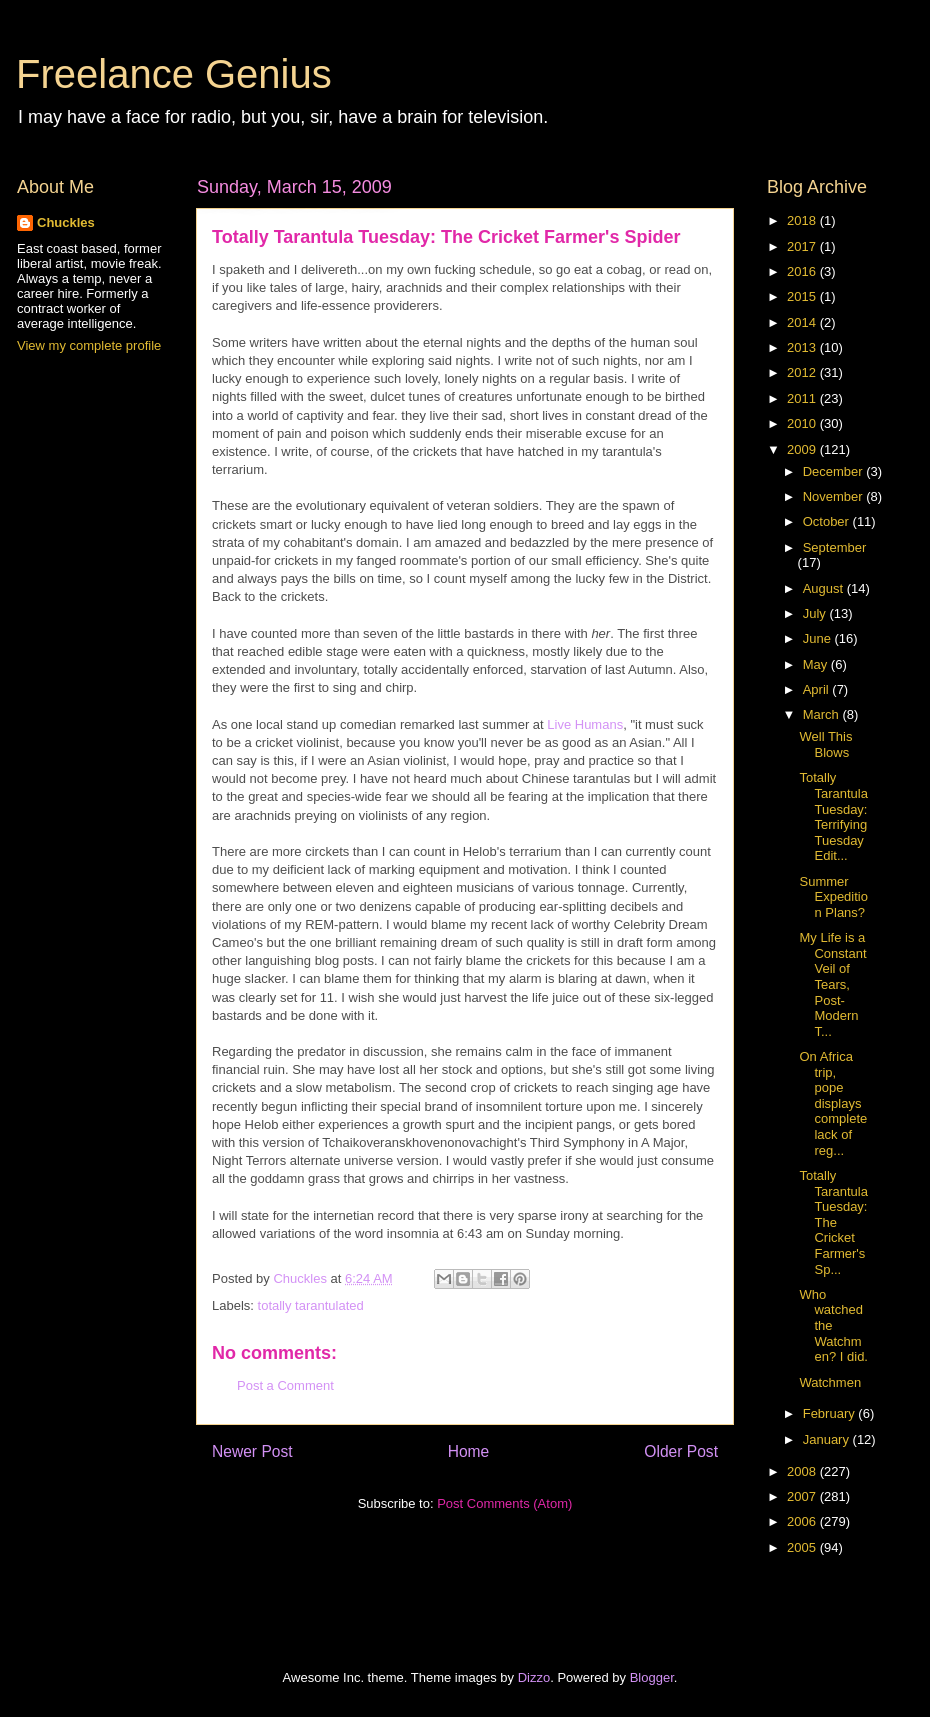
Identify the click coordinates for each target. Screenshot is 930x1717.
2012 (803, 372)
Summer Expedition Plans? (833, 897)
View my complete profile (89, 345)
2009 (803, 449)
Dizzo (534, 1677)
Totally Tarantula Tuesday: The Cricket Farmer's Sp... (833, 1222)
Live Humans (585, 724)
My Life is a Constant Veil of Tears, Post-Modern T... (832, 984)
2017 (803, 246)
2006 (803, 1521)
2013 (803, 347)
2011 (803, 398)
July (816, 613)
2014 (803, 322)
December (835, 471)
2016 (803, 271)
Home (469, 1451)
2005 (803, 1547)
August (825, 588)
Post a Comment (285, 1385)
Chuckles (66, 222)
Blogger (652, 1677)
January (828, 1439)
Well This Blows (825, 744)
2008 (803, 1471)
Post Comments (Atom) (504, 1503)
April (818, 689)
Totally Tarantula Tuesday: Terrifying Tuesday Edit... (833, 816)
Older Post (681, 1451)
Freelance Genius (174, 74)
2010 (803, 423)
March (823, 714)
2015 (803, 296)
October (828, 521)
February (831, 1413)
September (835, 547)
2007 (803, 1496)
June (819, 638)
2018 (803, 220)
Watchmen (830, 1382)
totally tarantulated (311, 1305)
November (835, 496)
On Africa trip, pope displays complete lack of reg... (833, 1103)
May (817, 664)
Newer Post (252, 1451)
